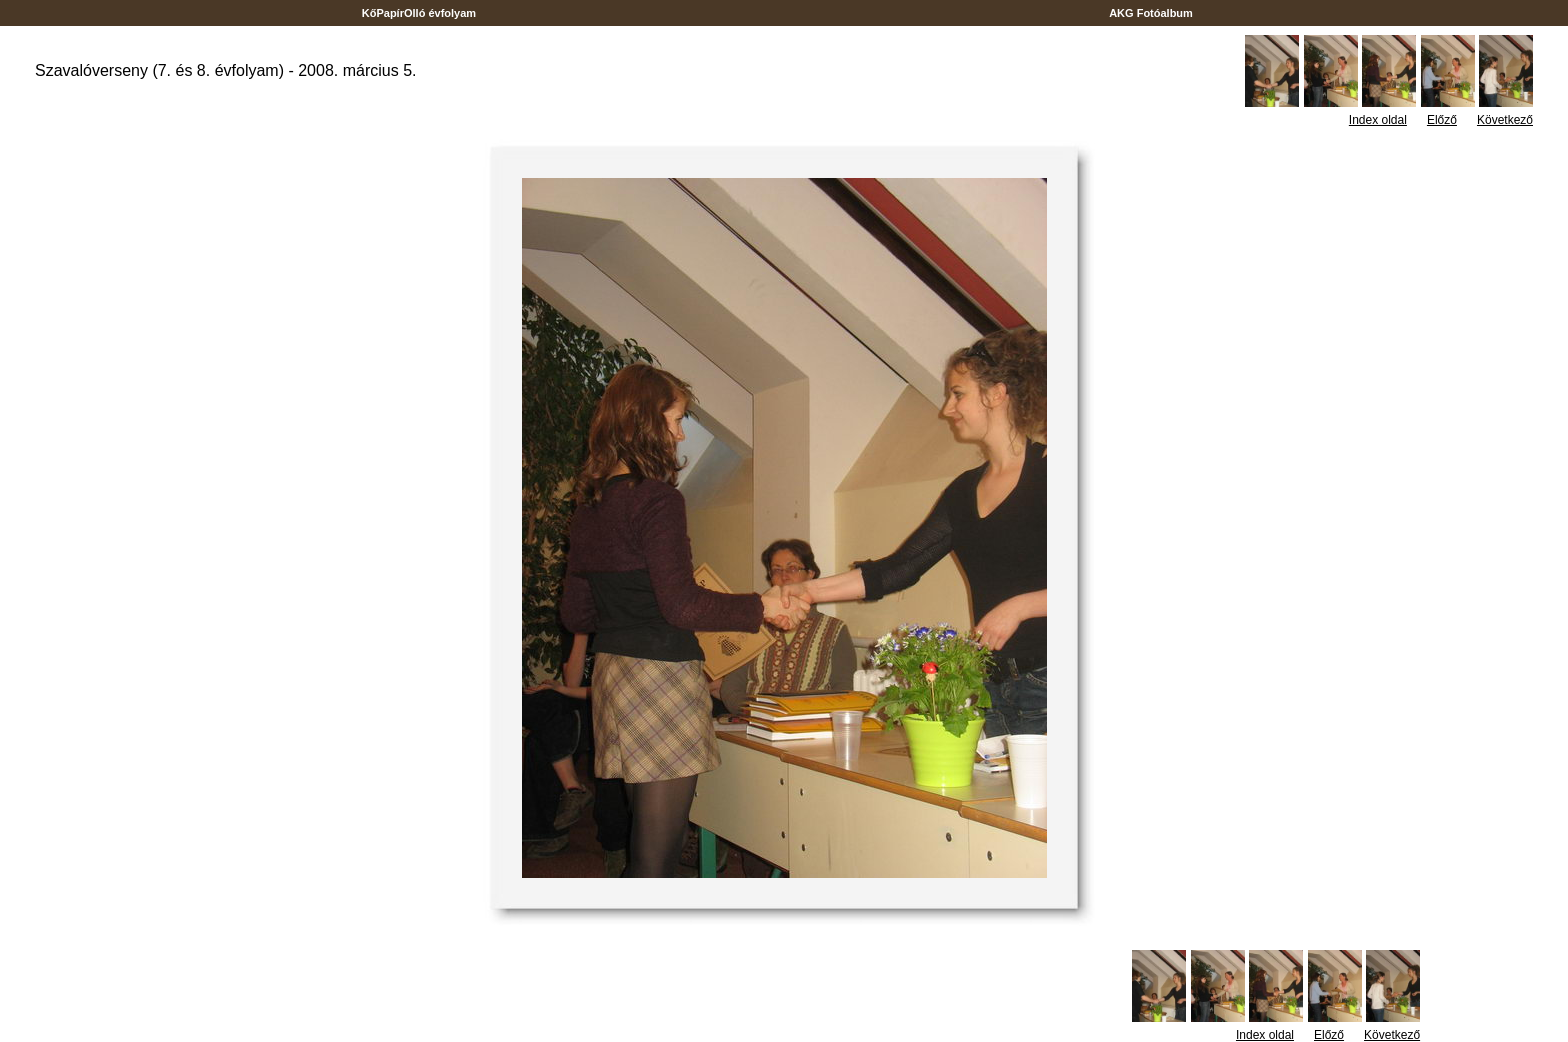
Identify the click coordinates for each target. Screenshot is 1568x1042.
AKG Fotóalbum (1151, 13)
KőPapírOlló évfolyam (419, 13)
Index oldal (1378, 120)
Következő (1505, 120)
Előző (1442, 120)
